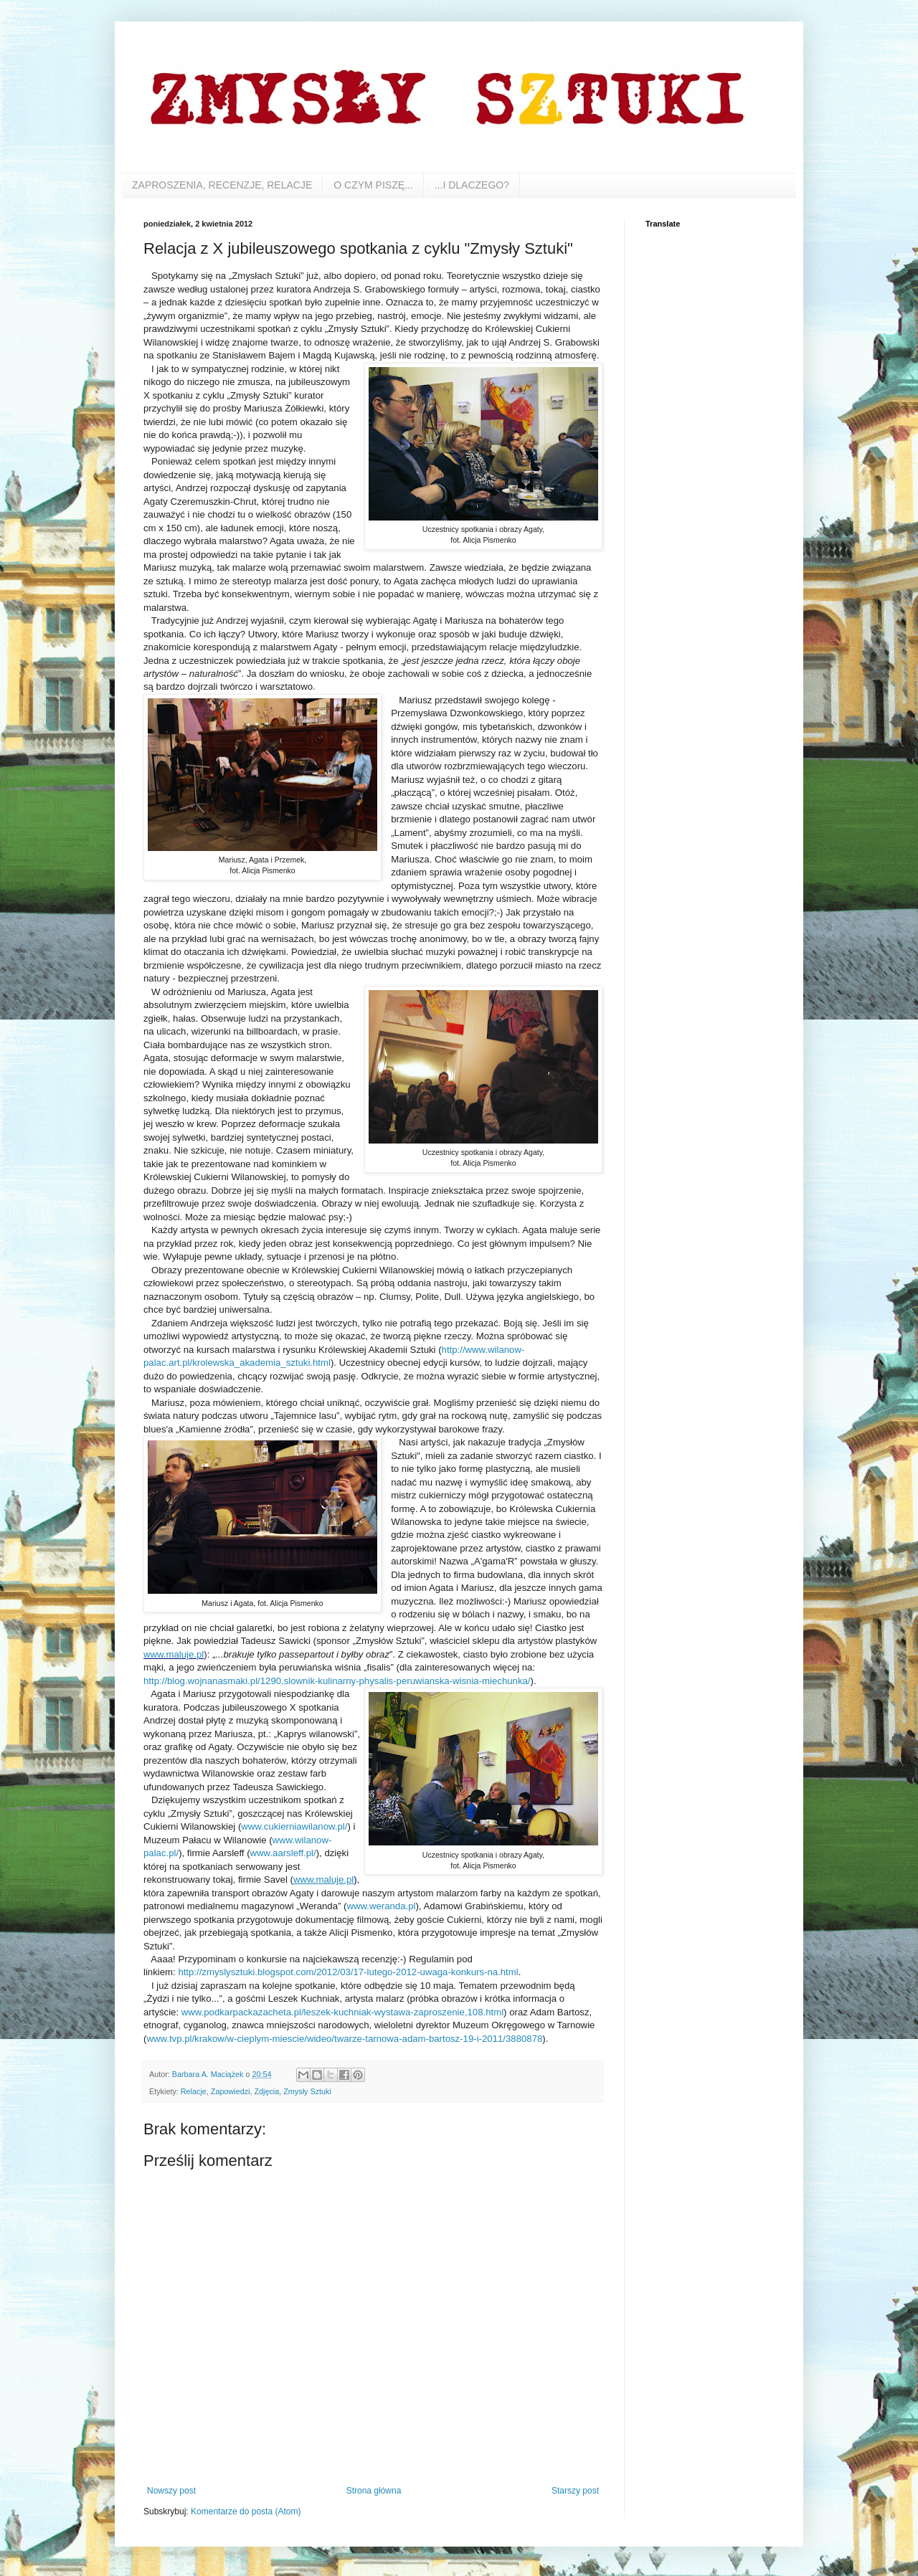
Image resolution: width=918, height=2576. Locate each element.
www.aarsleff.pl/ (283, 1853)
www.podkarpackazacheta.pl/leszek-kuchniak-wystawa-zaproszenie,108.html (342, 2012)
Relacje (194, 2091)
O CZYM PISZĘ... (372, 185)
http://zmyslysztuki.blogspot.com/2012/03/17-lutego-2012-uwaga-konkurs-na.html (348, 1972)
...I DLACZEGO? (472, 185)
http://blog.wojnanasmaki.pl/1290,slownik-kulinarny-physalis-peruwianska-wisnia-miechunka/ (336, 1681)
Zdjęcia (266, 2091)
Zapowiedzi (230, 2091)
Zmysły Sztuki (307, 2091)
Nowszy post (171, 2491)
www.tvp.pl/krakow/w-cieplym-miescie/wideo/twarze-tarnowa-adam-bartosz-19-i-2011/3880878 (344, 2038)
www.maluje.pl (323, 1879)
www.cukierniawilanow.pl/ (294, 1826)
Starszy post (575, 2491)
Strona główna (374, 2491)
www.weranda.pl (380, 1906)
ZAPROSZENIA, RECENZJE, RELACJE (222, 185)
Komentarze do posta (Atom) (246, 2511)
